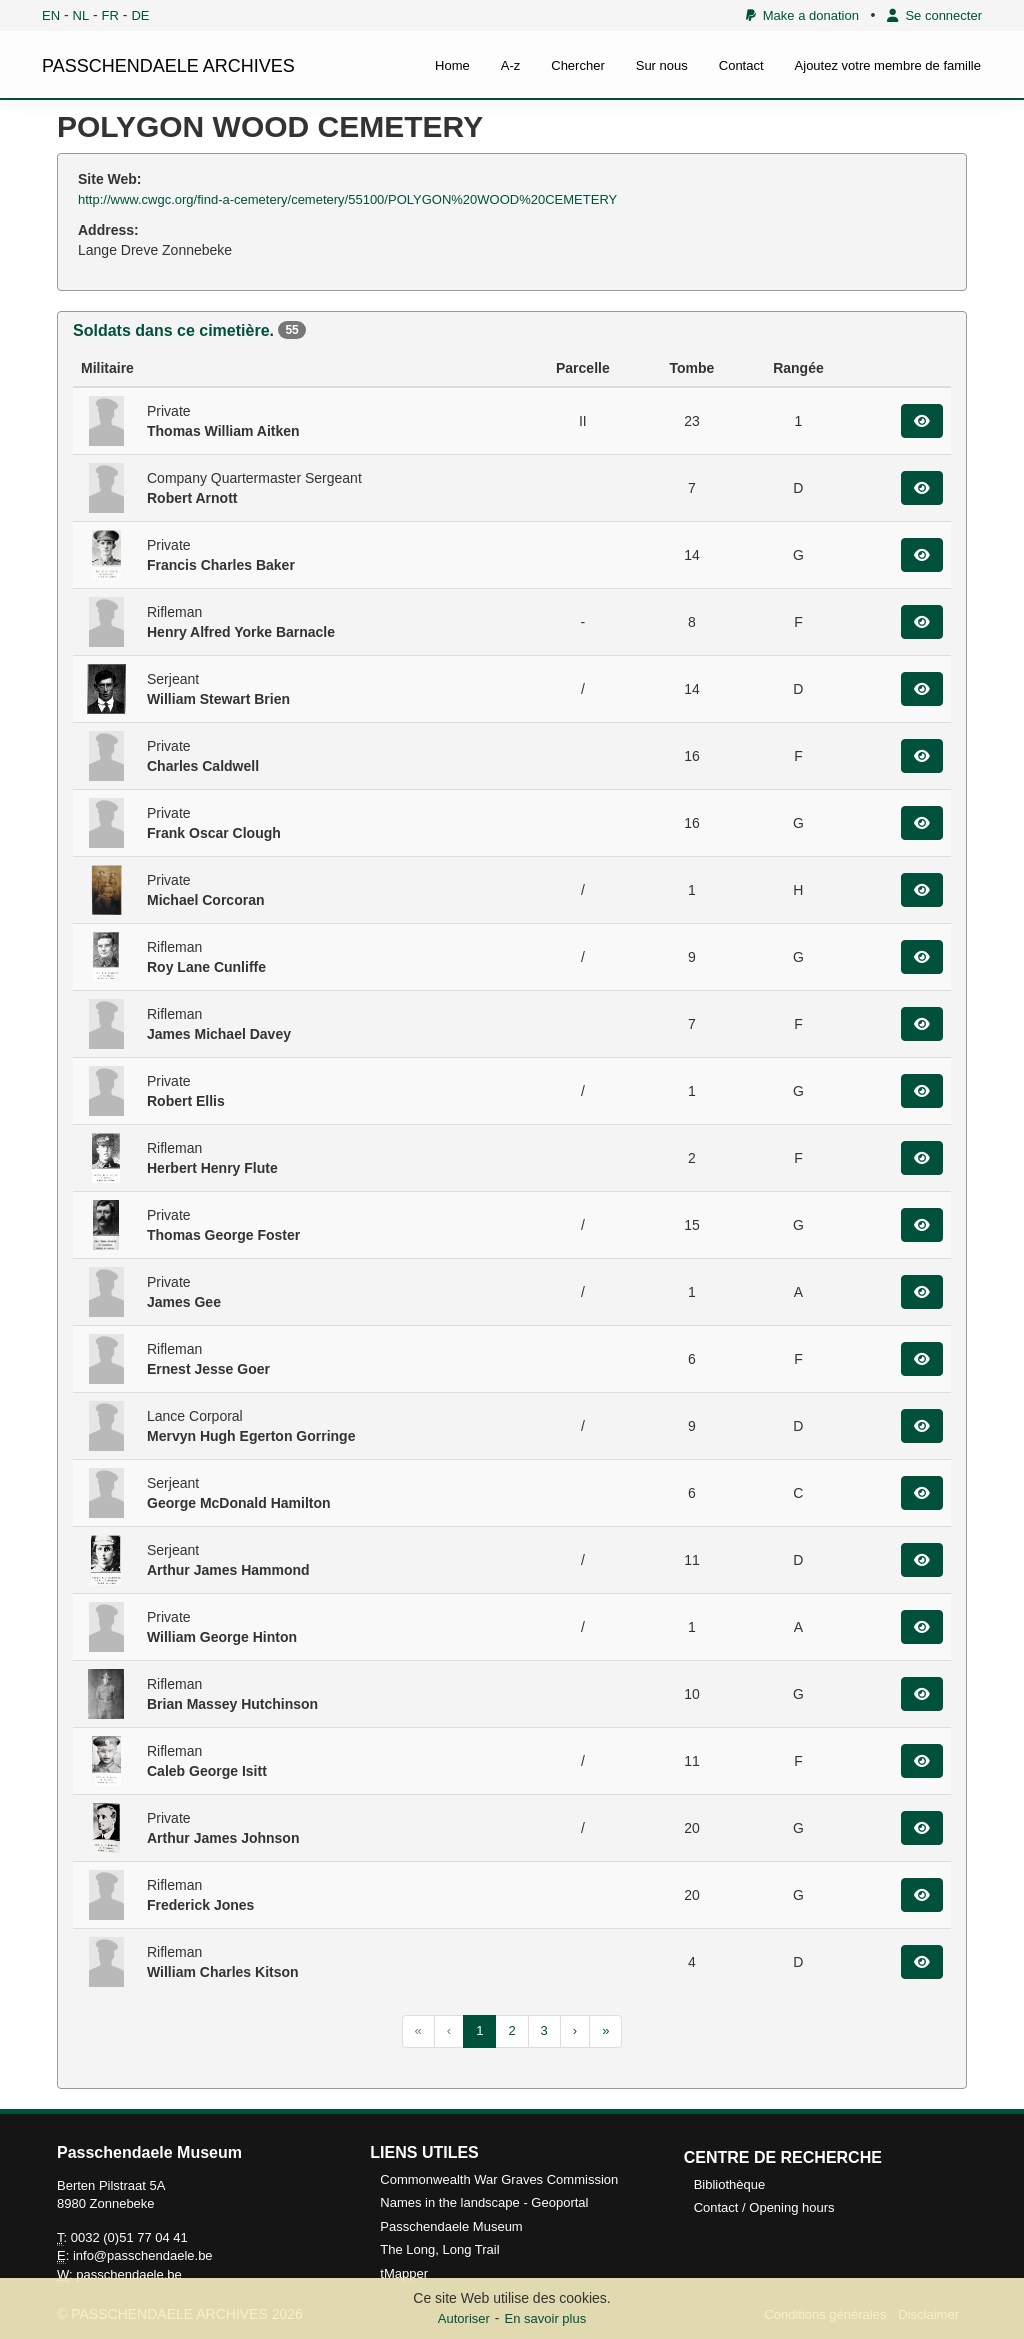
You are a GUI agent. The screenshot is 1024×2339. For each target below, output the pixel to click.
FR (110, 15)
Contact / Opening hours (764, 2207)
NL (81, 15)
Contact (741, 65)
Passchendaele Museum (451, 2226)
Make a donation (802, 15)
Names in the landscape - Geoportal (484, 2202)
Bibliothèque (730, 2184)
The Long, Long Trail (439, 2249)
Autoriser (464, 2318)
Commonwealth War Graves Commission (499, 2179)
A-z (511, 65)
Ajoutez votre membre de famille (888, 65)
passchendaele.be (129, 2274)
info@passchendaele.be (143, 2255)
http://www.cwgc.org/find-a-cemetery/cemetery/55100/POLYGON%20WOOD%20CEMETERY (347, 199)
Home (452, 65)
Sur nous (662, 65)
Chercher (577, 65)
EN (51, 15)
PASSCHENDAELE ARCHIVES (168, 66)
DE (140, 15)
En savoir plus (546, 2318)
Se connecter (934, 15)
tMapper (404, 2273)
